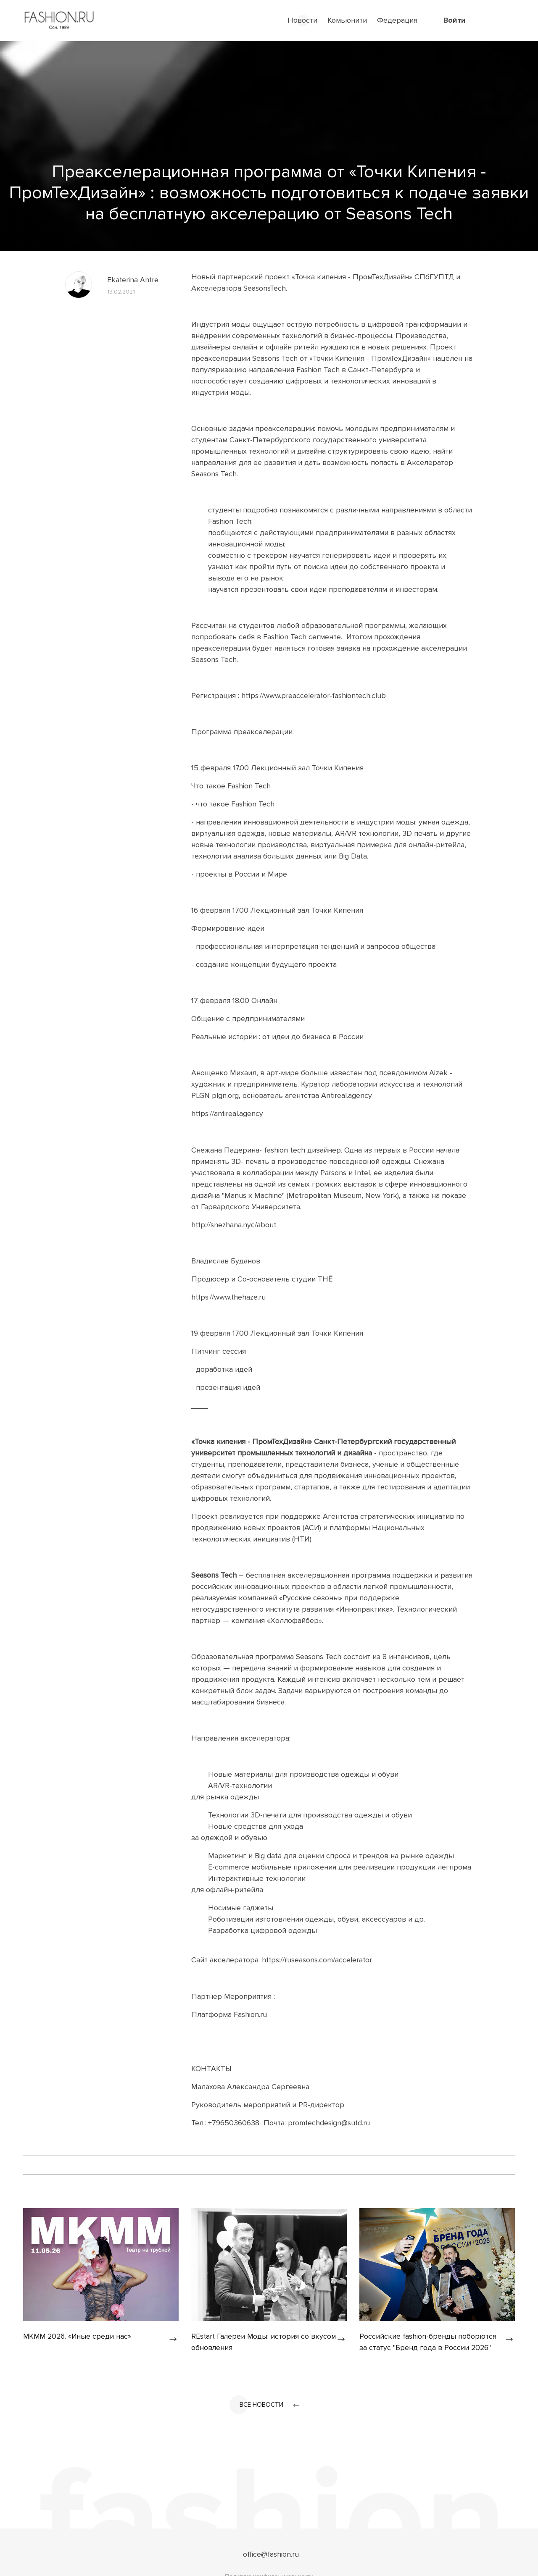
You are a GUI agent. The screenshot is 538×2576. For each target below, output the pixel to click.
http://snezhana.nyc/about (234, 1224)
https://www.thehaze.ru (229, 1296)
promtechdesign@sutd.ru (329, 2122)
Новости (302, 20)
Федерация (397, 20)
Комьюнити (347, 20)
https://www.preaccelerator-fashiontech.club (314, 695)
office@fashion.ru (271, 2553)
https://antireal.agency (227, 1113)
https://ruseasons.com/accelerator (317, 1959)
